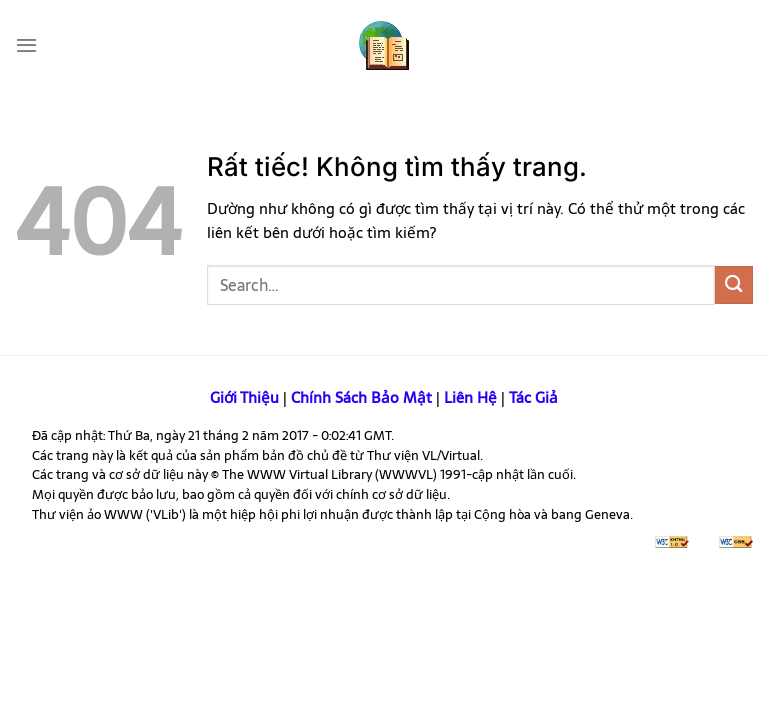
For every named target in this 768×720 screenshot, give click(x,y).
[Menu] (26, 45)
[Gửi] (734, 284)
